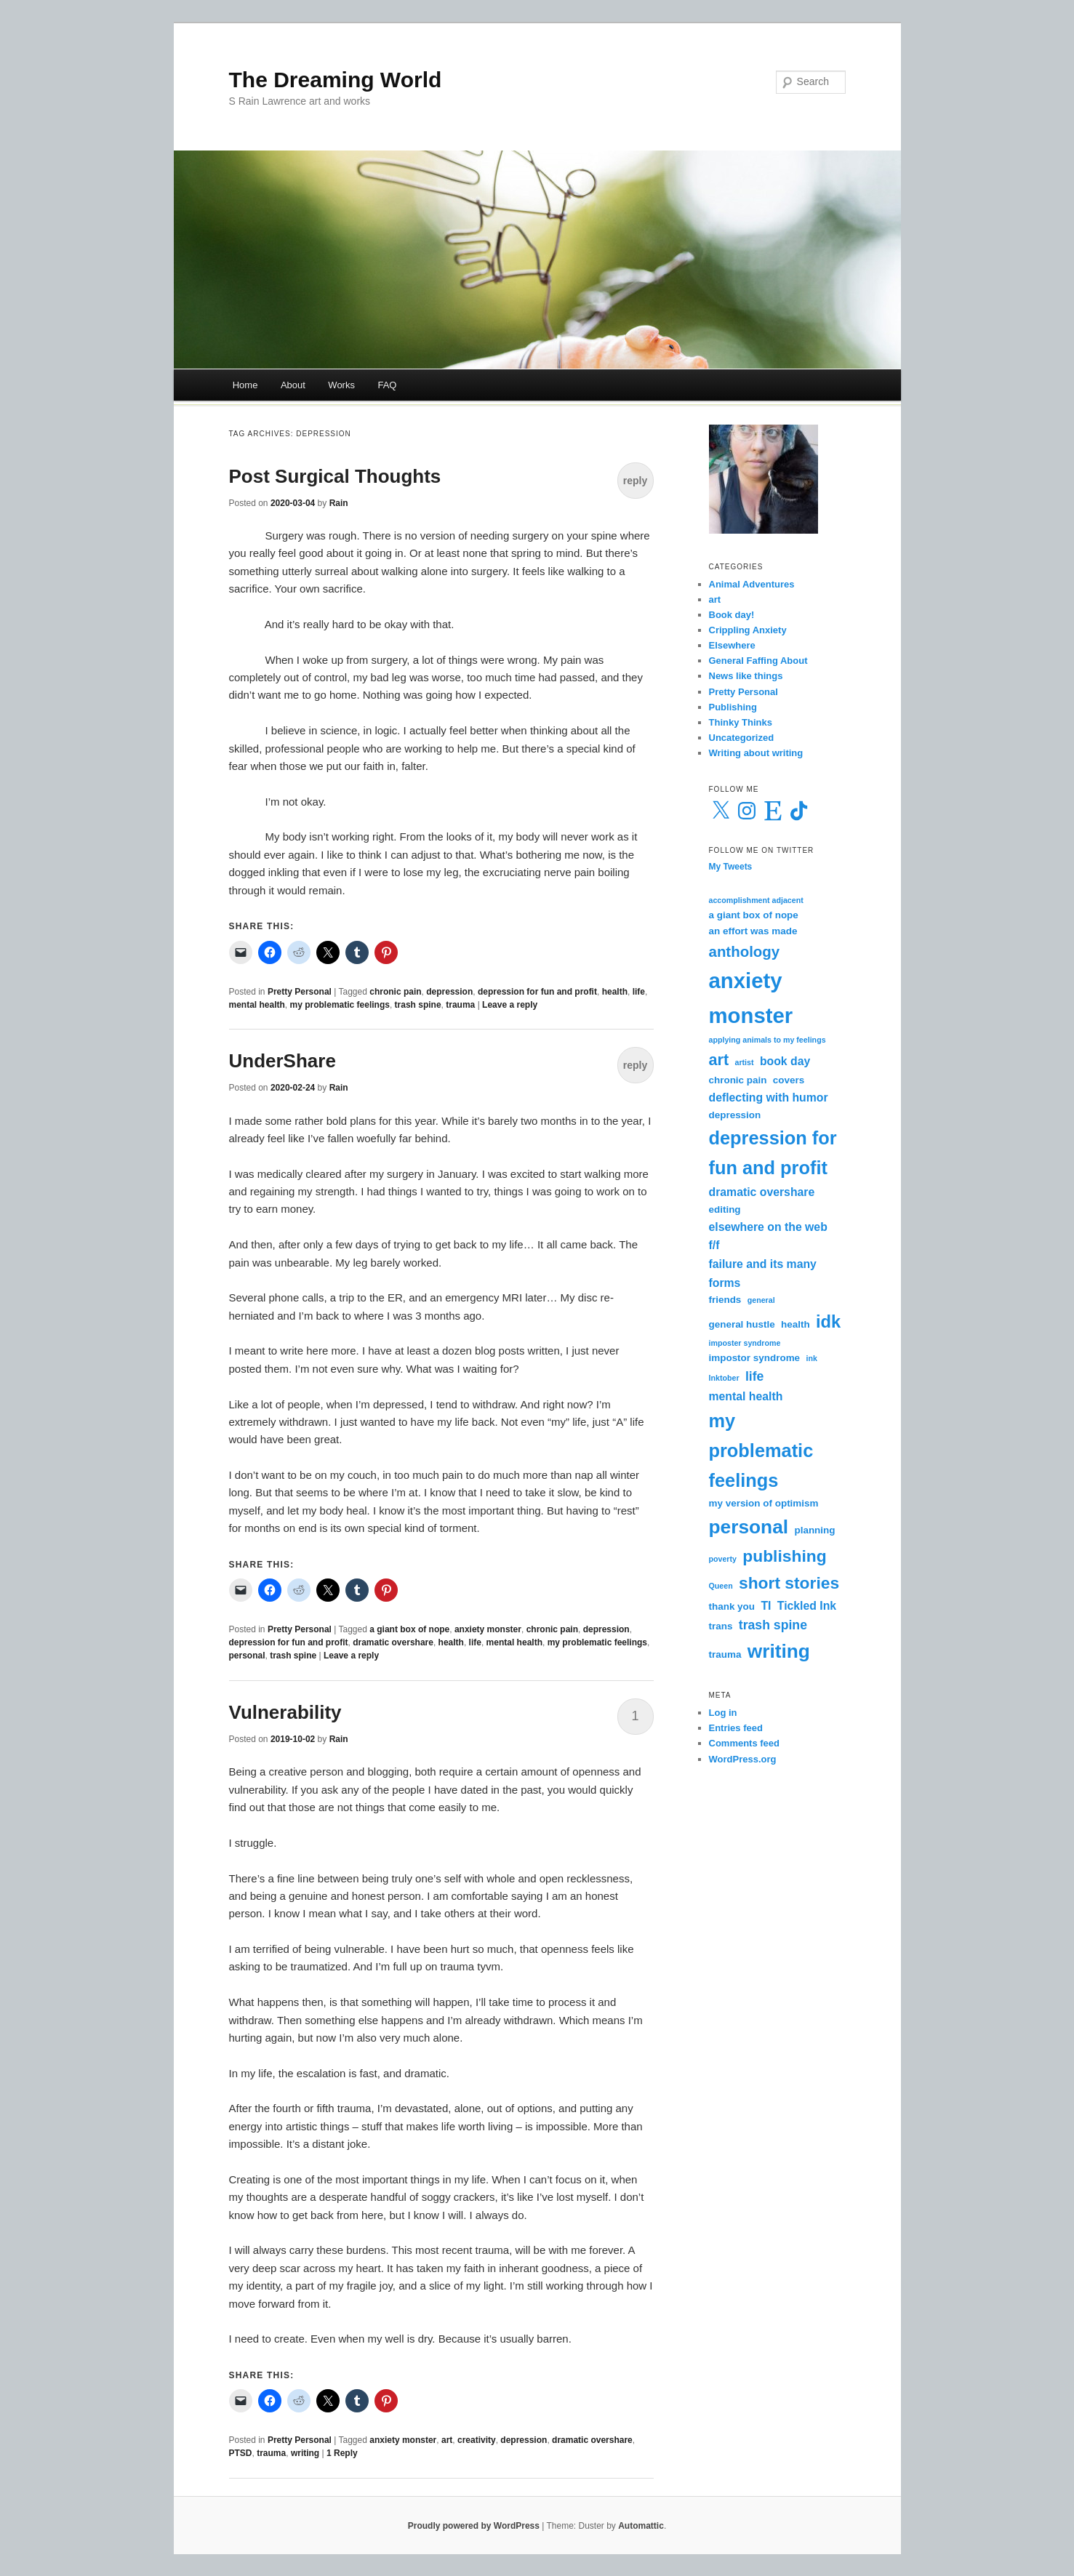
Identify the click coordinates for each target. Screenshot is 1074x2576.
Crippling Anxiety (748, 630)
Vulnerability (285, 1712)
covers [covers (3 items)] (788, 1080)
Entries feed (736, 1727)
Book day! (732, 614)
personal (247, 1655)
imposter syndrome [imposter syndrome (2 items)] (745, 1343)
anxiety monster (487, 1629)
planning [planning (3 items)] (814, 1530)
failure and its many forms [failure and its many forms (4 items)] (763, 1273)
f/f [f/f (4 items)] (714, 1245)
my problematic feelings (340, 1005)
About (293, 385)
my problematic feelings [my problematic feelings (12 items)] (761, 1450)
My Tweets (731, 867)
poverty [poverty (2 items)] (723, 1558)
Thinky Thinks (740, 722)
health (615, 992)
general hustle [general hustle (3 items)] (742, 1324)
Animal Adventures (752, 584)
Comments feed (744, 1743)
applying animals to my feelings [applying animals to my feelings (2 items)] (767, 1039)
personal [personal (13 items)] (749, 1527)
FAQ (386, 385)
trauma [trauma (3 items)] (725, 1654)
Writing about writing (756, 752)
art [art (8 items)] (719, 1060)
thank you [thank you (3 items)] (732, 1606)
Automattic (641, 2526)
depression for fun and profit (537, 992)
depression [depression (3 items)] (735, 1115)
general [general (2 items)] (761, 1300)
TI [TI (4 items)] (766, 1606)
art (446, 2440)
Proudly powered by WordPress (474, 2526)
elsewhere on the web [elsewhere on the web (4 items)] (768, 1227)
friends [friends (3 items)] (725, 1299)
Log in (723, 1712)
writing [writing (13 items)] (779, 1651)
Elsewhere (732, 645)
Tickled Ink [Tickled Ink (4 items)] (806, 1606)
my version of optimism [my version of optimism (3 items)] (764, 1503)
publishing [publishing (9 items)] (784, 1555)
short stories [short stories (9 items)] (789, 1582)
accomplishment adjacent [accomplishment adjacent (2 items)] (756, 900)
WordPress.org (743, 1759)
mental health (257, 1005)
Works (341, 385)
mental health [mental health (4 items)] (746, 1396)
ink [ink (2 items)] (811, 1358)
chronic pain (395, 992)
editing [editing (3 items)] (725, 1209)
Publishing (733, 707)
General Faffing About (758, 660)
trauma (460, 1005)
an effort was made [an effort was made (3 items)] (753, 931)
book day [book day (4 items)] (785, 1061)
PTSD (240, 2453)
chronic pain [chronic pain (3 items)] (738, 1080)
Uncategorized (741, 737)
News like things (746, 675)
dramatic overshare (393, 1642)
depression (449, 992)
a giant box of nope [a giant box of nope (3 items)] (753, 915)
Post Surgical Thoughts (335, 476)
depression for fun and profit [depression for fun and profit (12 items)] (773, 1153)
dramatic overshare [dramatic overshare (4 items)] (762, 1192)
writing (305, 2453)
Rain (338, 503)
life (639, 992)
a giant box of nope (409, 1629)
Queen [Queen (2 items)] (721, 1585)
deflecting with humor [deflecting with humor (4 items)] (768, 1097)
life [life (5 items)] (754, 1376)
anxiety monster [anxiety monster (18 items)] (751, 997)
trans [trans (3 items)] (721, 1626)
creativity (476, 2440)
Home (245, 385)
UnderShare (282, 1061)
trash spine (418, 1005)
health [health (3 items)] (795, 1324)
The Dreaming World (335, 80)
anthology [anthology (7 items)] (744, 951)
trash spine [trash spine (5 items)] (773, 1625)
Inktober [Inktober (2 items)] (724, 1377)
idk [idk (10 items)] (828, 1321)
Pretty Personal (300, 992)
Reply (342, 2453)
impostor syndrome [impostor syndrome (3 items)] (755, 1357)
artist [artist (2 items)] (744, 1062)
